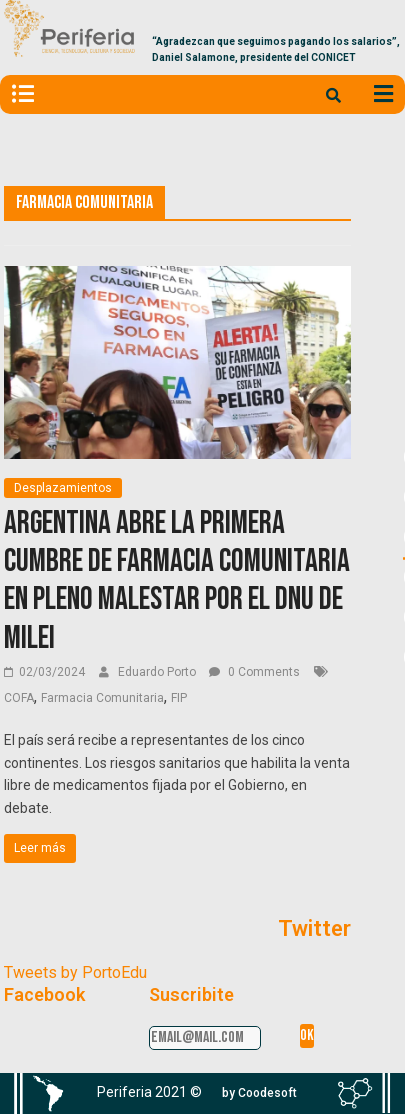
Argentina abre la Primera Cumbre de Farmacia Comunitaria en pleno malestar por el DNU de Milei (177, 581)
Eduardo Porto (158, 672)
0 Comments (254, 672)
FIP (179, 698)
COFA (19, 698)
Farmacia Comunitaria (102, 698)
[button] (259, 1093)
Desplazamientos (63, 488)
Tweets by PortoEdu (75, 972)
